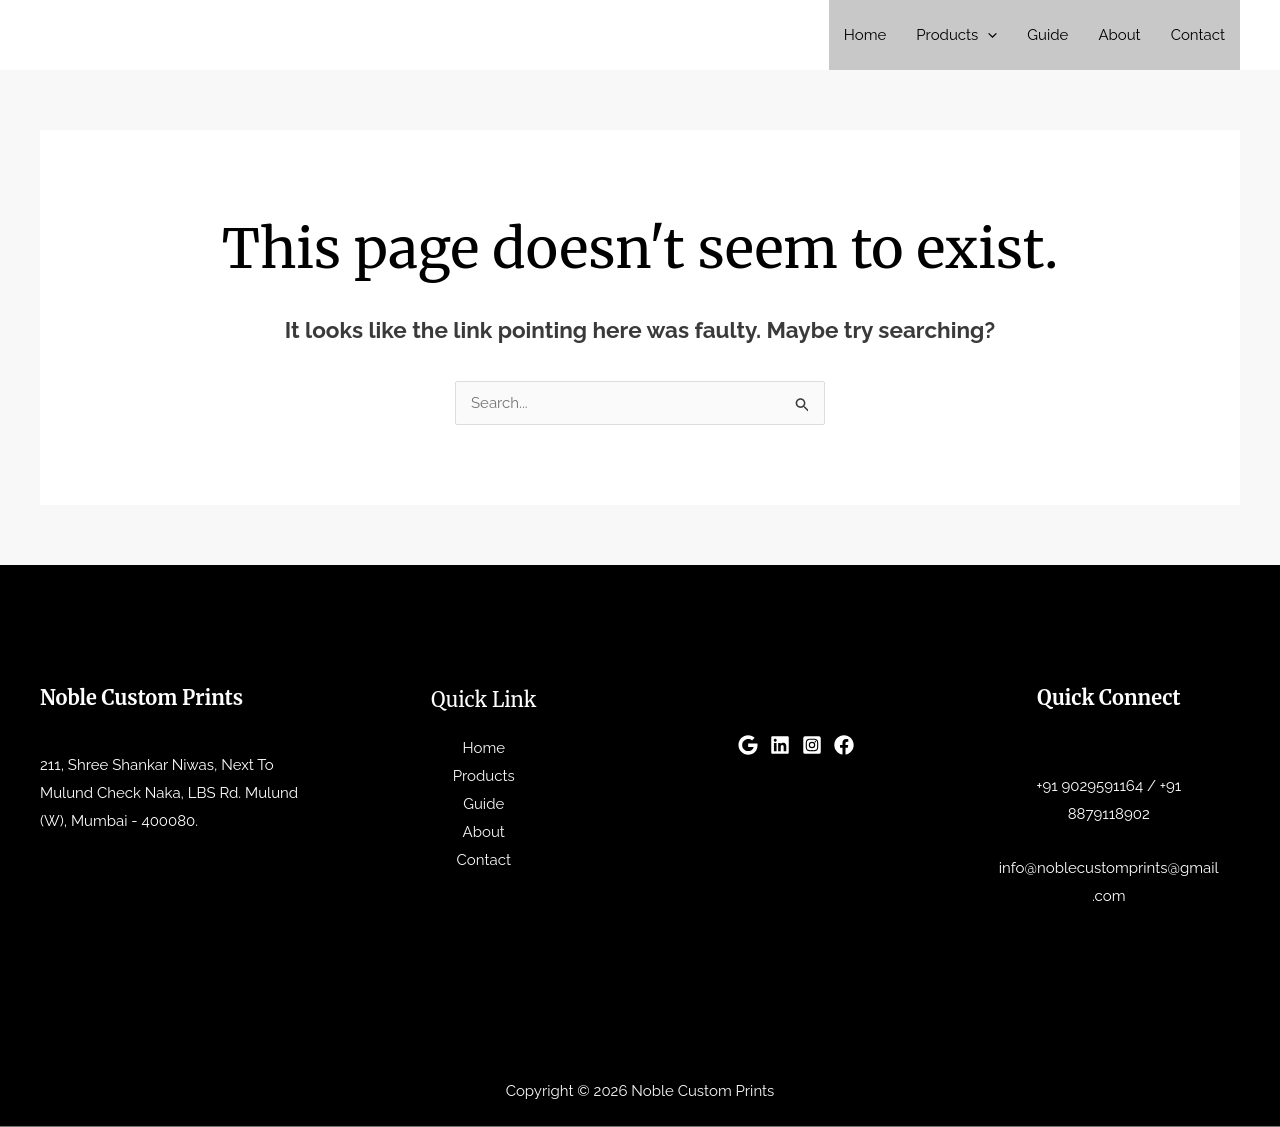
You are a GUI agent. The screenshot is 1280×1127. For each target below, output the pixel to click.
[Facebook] (844, 745)
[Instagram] (812, 745)
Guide (1047, 35)
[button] (987, 35)
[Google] (748, 745)
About (1119, 35)
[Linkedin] (780, 745)
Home (865, 35)
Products (956, 35)
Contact (1198, 35)
